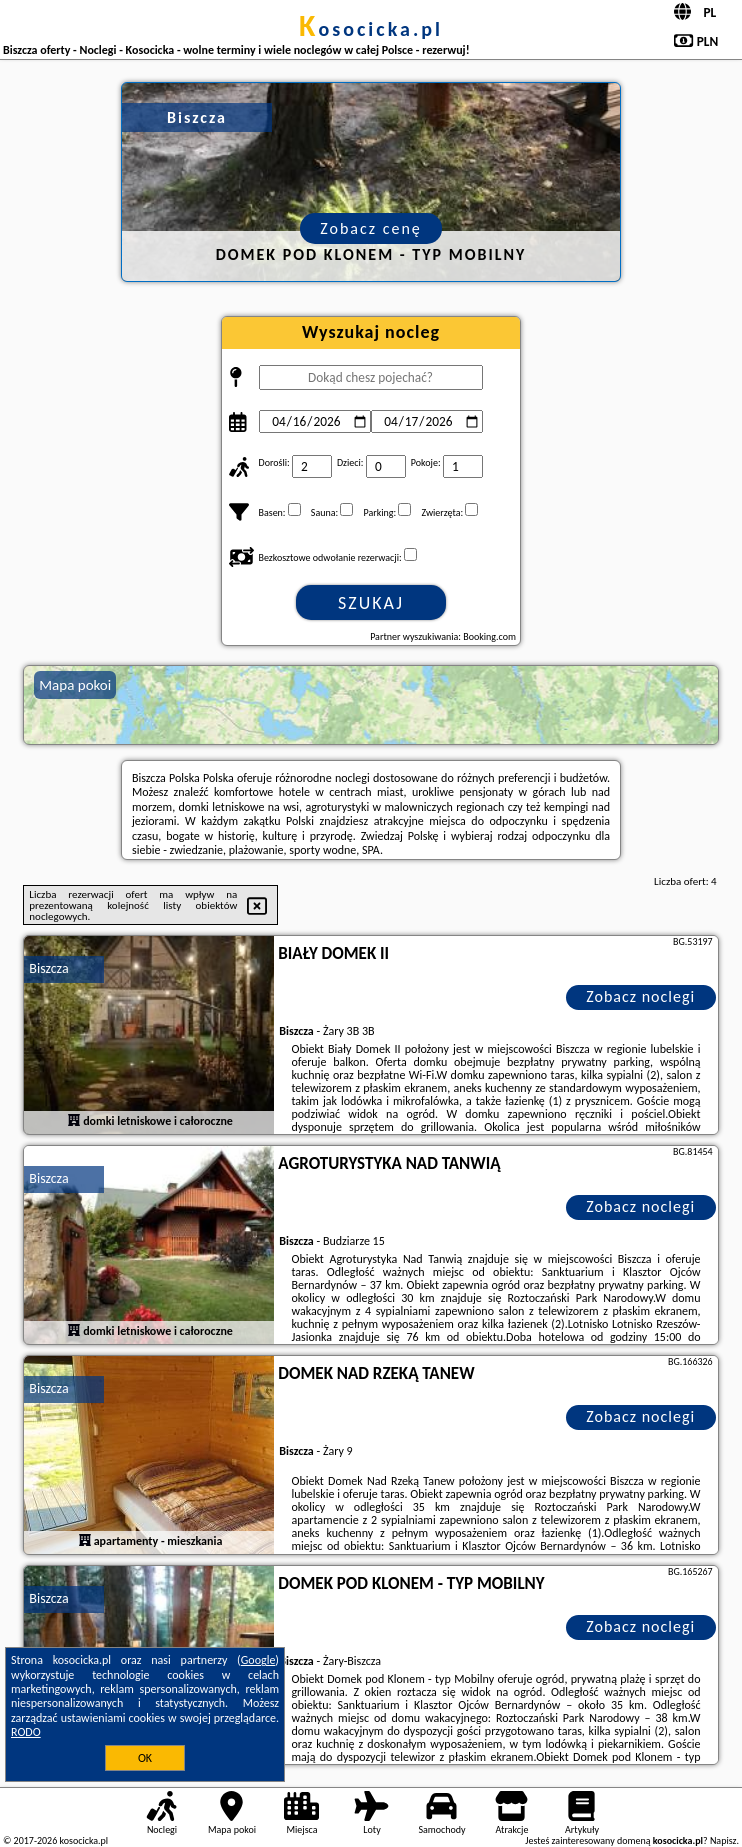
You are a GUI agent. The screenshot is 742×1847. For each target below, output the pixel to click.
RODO (26, 1732)
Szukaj (371, 603)
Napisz (723, 1840)
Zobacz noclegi (640, 996)
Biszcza (48, 968)
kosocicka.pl (371, 29)
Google (258, 1660)
